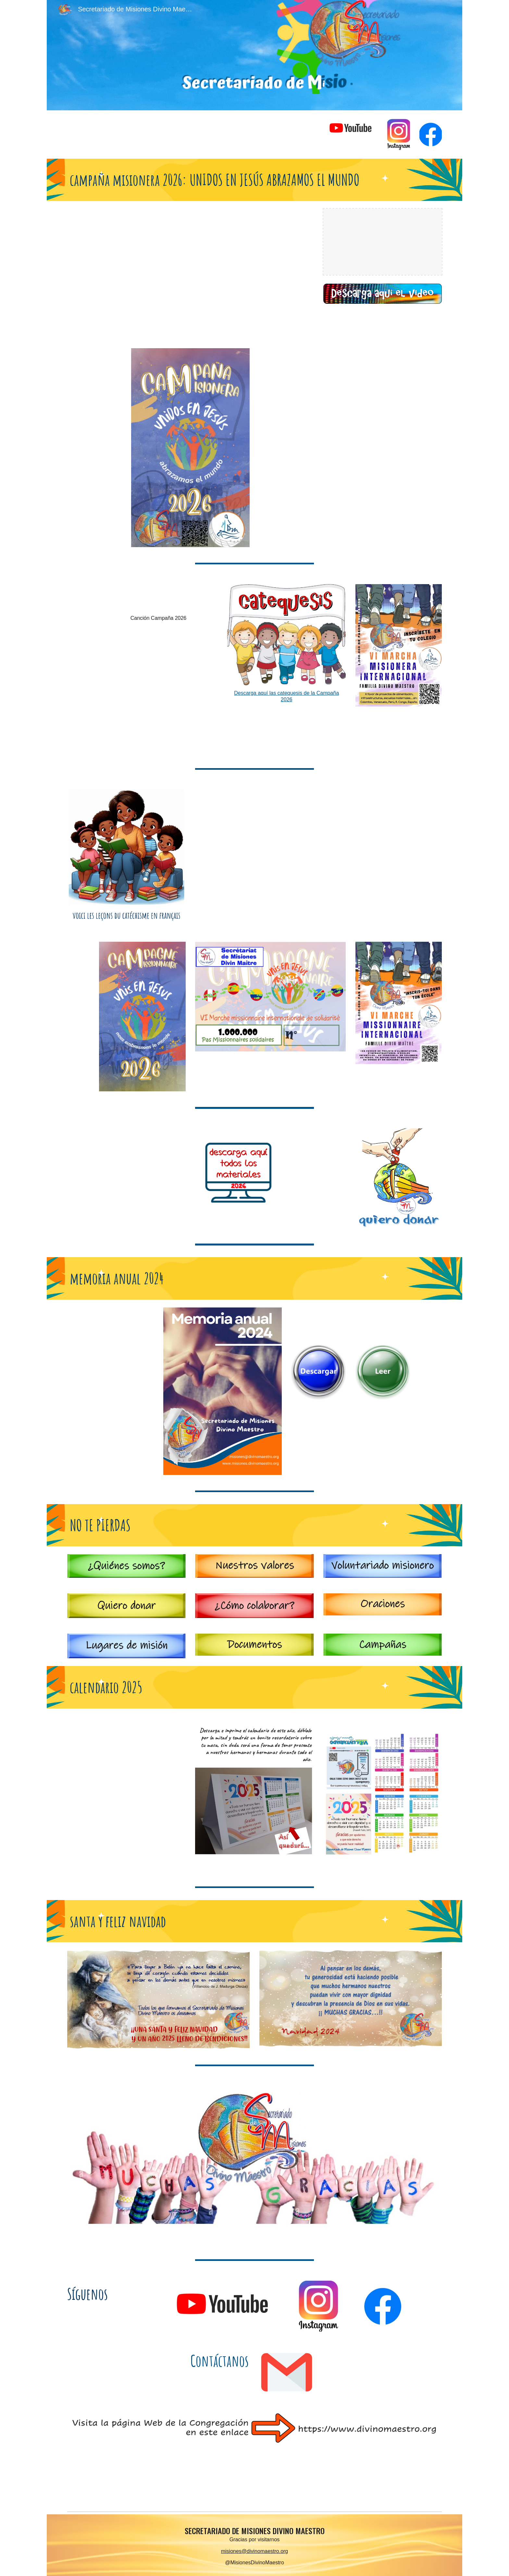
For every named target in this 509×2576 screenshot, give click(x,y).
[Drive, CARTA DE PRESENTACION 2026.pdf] (334, 447)
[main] (254, 179)
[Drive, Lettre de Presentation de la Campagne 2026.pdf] (334, 858)
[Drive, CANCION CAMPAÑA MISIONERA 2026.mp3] (158, 597)
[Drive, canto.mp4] (158, 689)
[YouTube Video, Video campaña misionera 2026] (222, 271)
